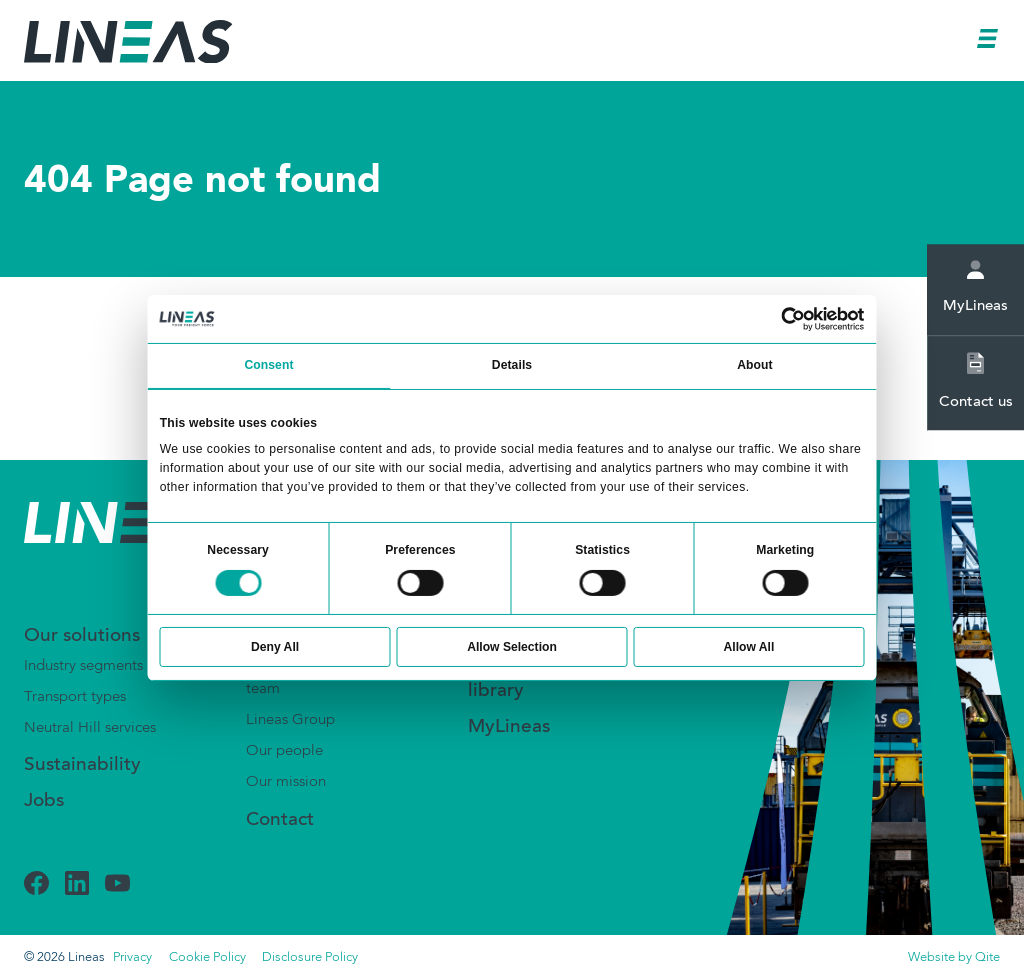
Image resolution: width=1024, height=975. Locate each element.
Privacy (132, 957)
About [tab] (754, 365)
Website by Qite (954, 957)
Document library (513, 682)
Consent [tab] (268, 365)
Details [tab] (512, 365)
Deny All (275, 647)
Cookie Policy (207, 957)
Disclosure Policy (310, 957)
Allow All (749, 647)
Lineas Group (290, 720)
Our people (284, 751)
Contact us (976, 381)
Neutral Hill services (90, 728)
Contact (280, 820)
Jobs (44, 801)
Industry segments (83, 666)
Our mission (286, 782)
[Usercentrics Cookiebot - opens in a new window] (794, 319)
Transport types (75, 697)
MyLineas (975, 287)
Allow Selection (512, 647)
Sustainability (82, 765)
